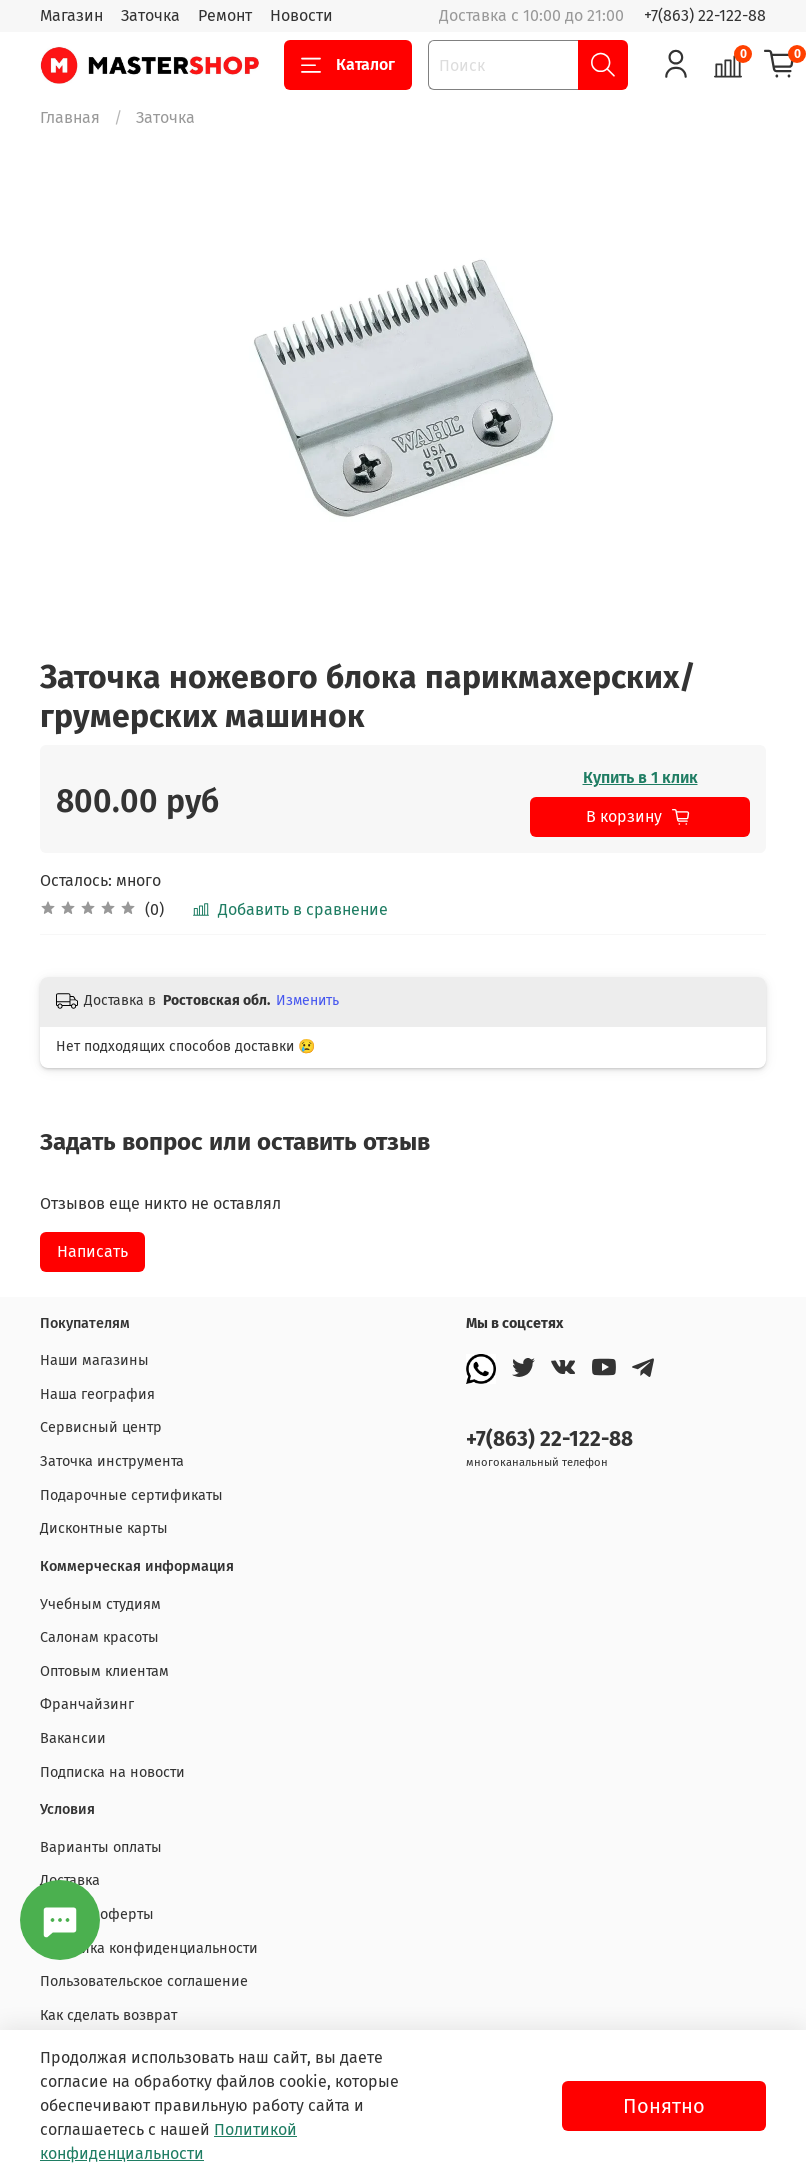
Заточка (150, 15)
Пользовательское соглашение (144, 1981)
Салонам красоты (99, 1637)
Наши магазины (94, 1360)
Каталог (348, 65)
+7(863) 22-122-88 (705, 15)
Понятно (664, 2106)
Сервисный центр (101, 1427)
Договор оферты (97, 1914)
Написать (92, 1251)
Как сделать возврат (108, 2015)
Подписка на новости (112, 1772)
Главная (70, 117)
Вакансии (73, 1738)
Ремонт (225, 15)
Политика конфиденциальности (149, 1948)
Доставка (70, 1880)
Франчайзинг (87, 1704)
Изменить (307, 1000)
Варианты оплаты (101, 1847)
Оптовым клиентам (104, 1671)
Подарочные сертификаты (131, 1495)
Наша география (97, 1394)
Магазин (71, 15)
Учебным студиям (100, 1604)
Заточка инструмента (112, 1461)
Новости (301, 15)
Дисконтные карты (104, 1528)
